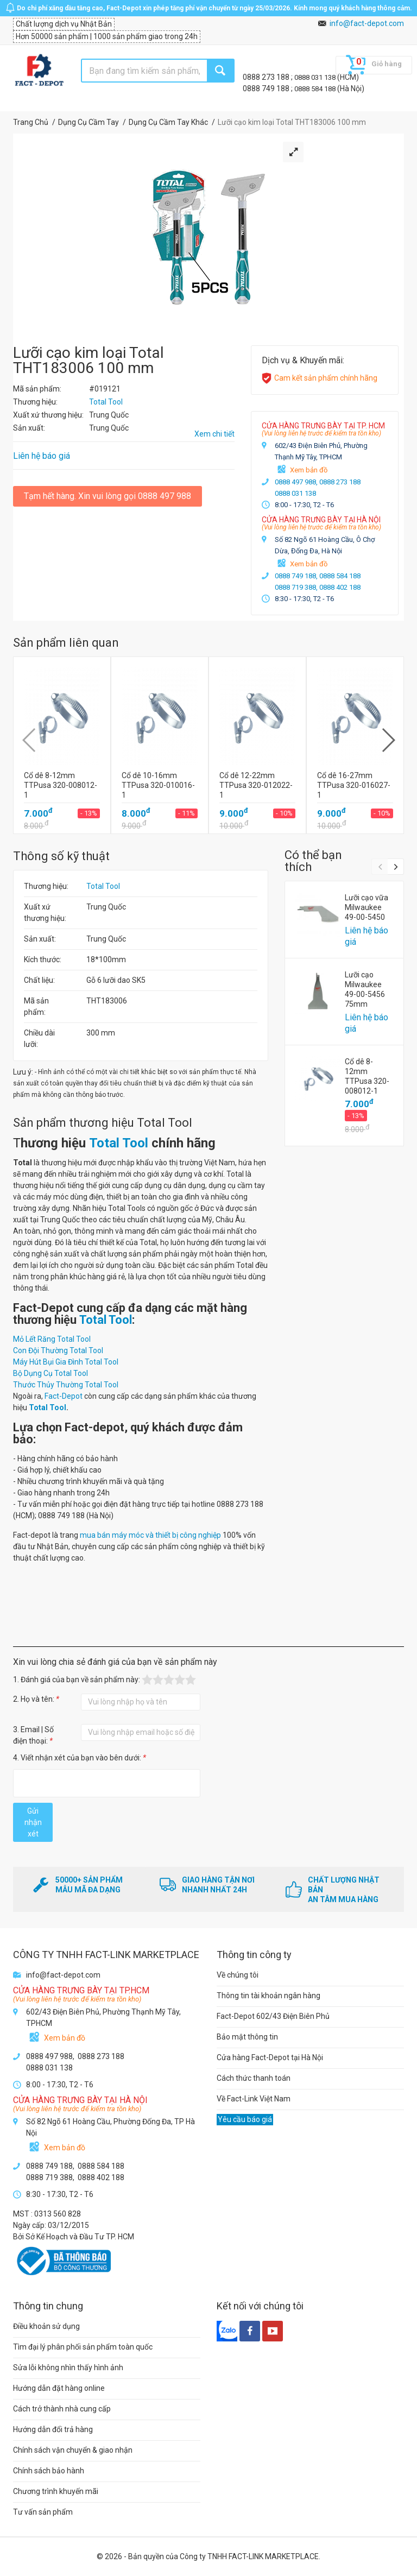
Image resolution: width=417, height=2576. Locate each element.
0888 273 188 (267, 77)
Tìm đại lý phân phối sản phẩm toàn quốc (83, 2347)
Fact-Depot (64, 1396)
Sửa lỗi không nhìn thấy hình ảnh (68, 2367)
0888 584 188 (315, 89)
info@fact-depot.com (367, 23)
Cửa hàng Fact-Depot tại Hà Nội (270, 2057)
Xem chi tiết (214, 434)
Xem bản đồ (308, 470)
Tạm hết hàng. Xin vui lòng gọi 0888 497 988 (107, 496)
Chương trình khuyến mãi (55, 2491)
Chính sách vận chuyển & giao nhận (72, 2450)
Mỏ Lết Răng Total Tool (52, 1339)
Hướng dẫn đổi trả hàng (53, 2429)
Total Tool (103, 886)
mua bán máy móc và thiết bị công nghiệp (150, 1535)
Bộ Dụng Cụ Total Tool (50, 1373)
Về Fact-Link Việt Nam (253, 2098)
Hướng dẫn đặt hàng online (59, 2388)
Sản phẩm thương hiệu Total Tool (102, 1122)
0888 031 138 (315, 77)
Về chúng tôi (237, 1975)
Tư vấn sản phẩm (43, 2512)
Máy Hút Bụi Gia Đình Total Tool (65, 1362)
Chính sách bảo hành (48, 2470)
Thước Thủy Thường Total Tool (65, 1384)
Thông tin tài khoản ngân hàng (268, 1995)
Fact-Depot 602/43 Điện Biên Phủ (273, 2016)
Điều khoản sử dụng (46, 2326)
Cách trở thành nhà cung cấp (62, 2408)
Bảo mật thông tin (247, 2036)
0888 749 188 (267, 88)
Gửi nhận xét (33, 1822)
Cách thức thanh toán (253, 2078)
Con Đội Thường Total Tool (58, 1350)
